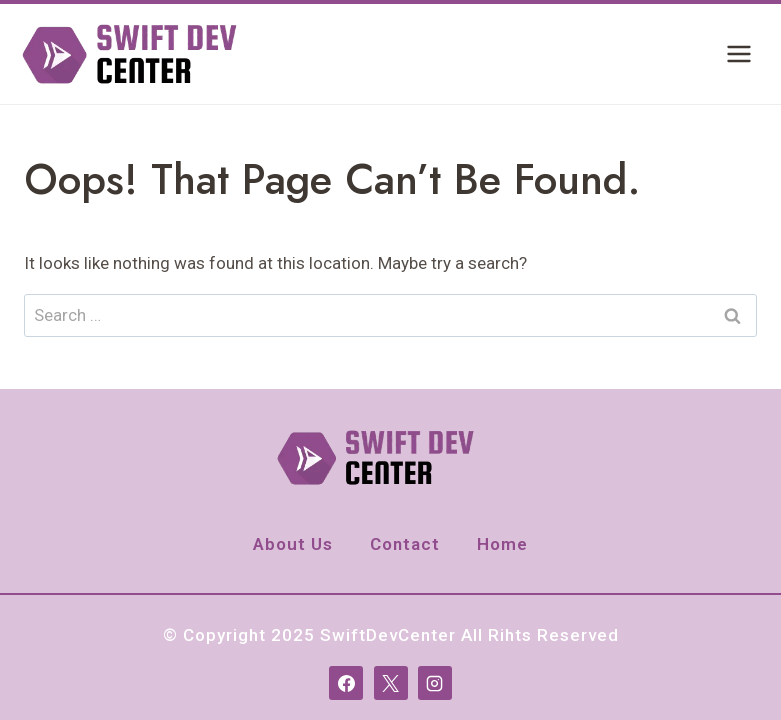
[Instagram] (435, 683)
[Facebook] (346, 683)
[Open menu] (738, 53)
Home (502, 544)
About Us (293, 544)
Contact (405, 544)
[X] (391, 683)
